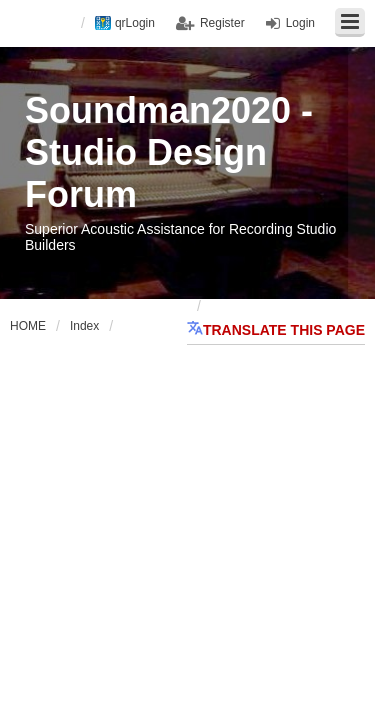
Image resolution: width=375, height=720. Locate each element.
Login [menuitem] (300, 23)
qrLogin (135, 23)
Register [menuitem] (222, 23)
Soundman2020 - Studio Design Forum (169, 152)
